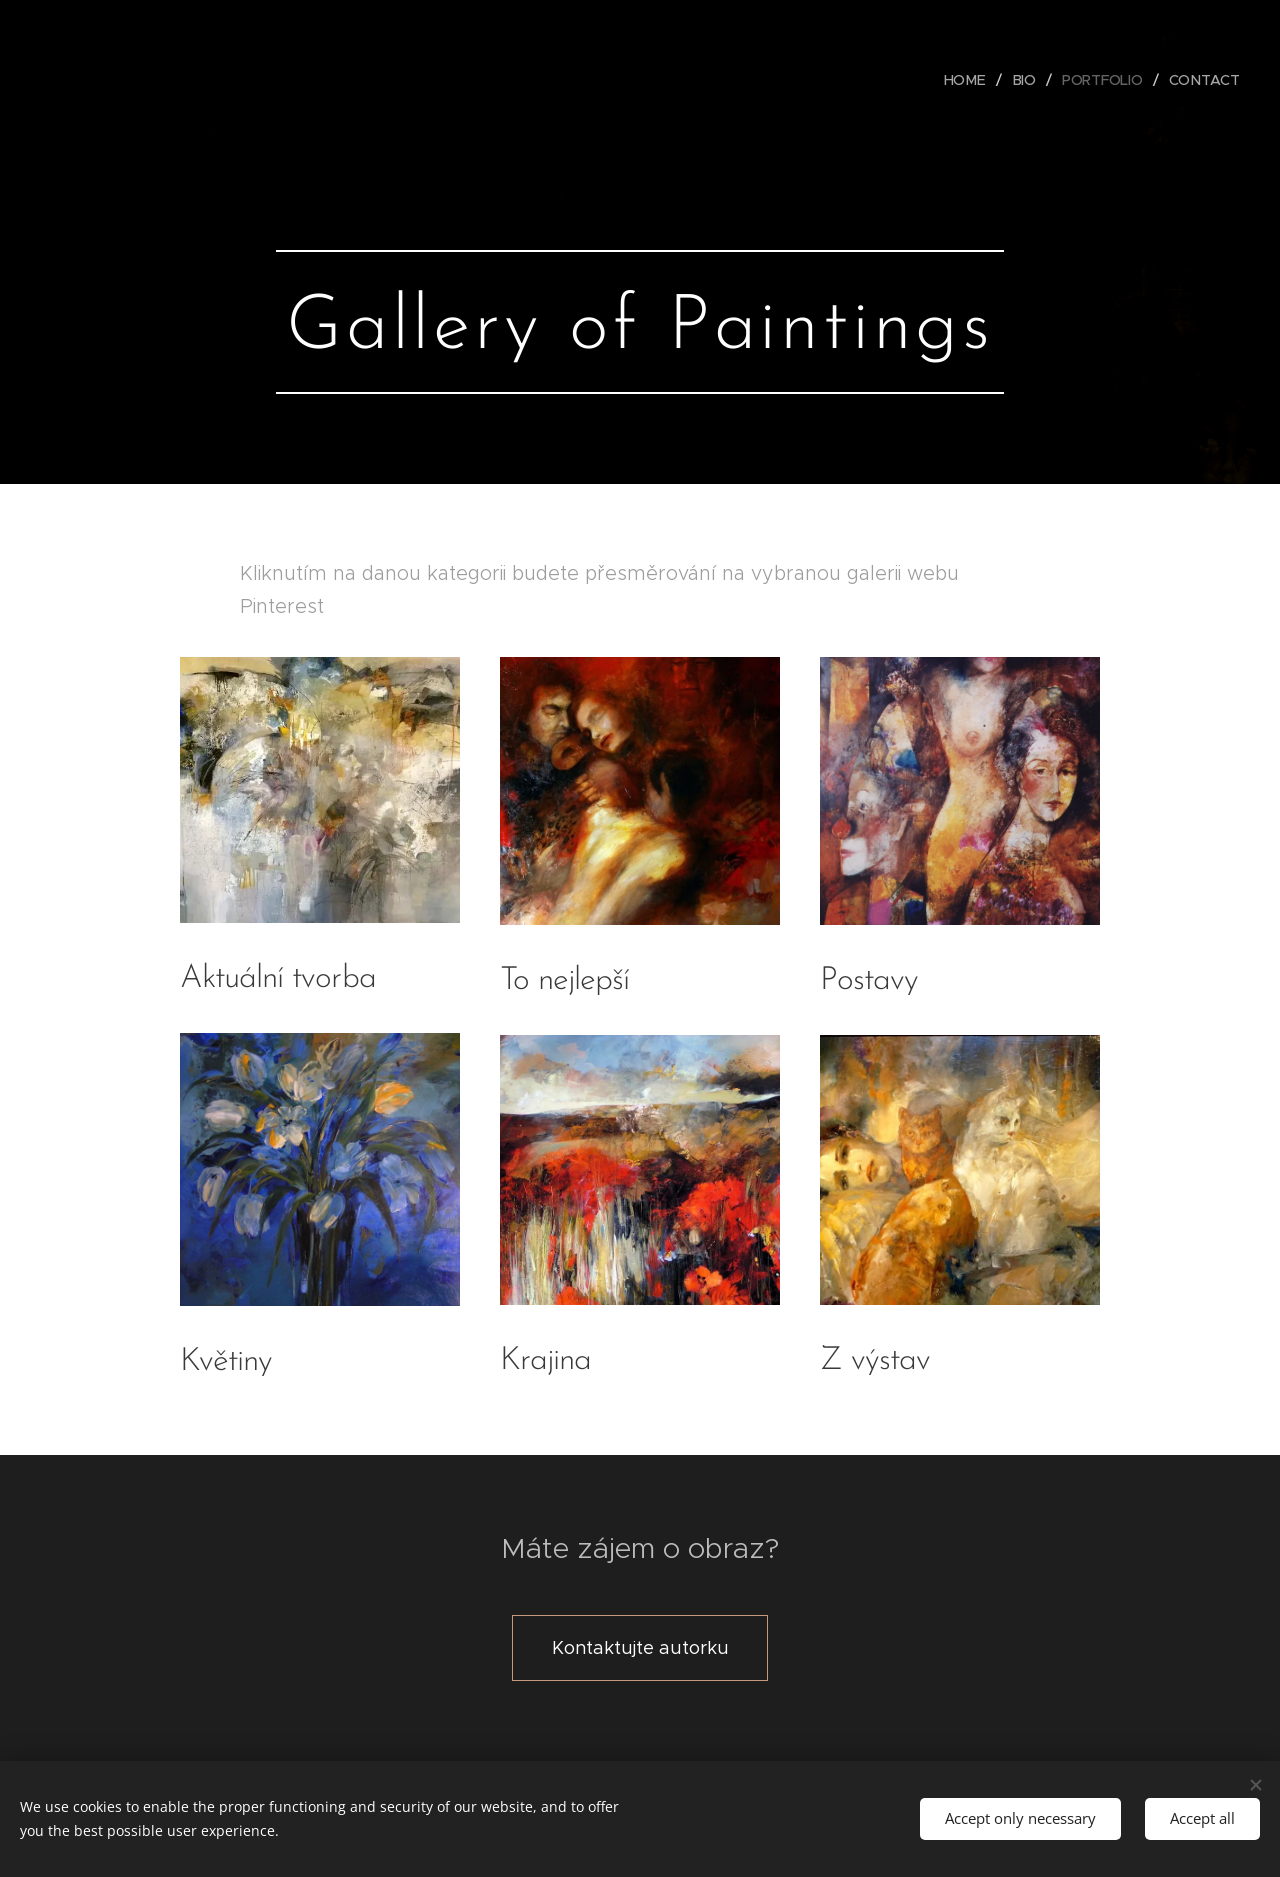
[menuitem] (968, 80)
